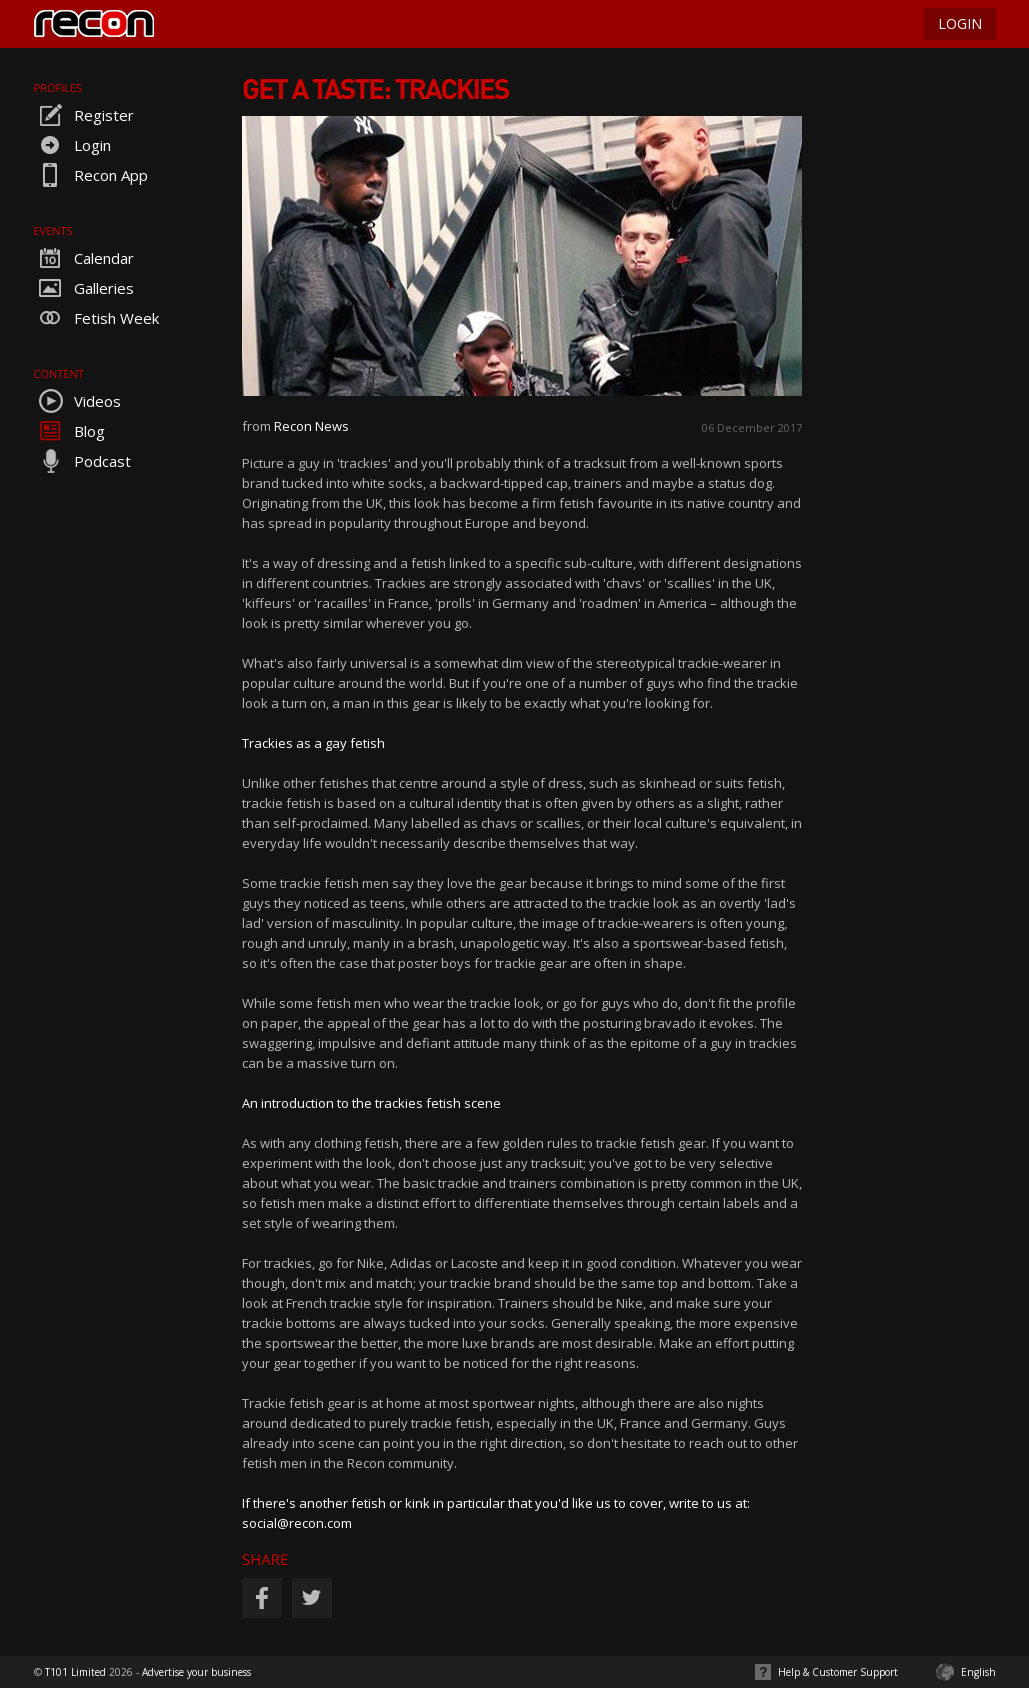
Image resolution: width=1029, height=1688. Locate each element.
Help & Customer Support (838, 1672)
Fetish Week (96, 318)
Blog (69, 431)
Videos (77, 401)
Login (72, 145)
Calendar (84, 258)
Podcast (82, 461)
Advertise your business (196, 1672)
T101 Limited (75, 1672)
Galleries (84, 288)
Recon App (91, 175)
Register (84, 115)
